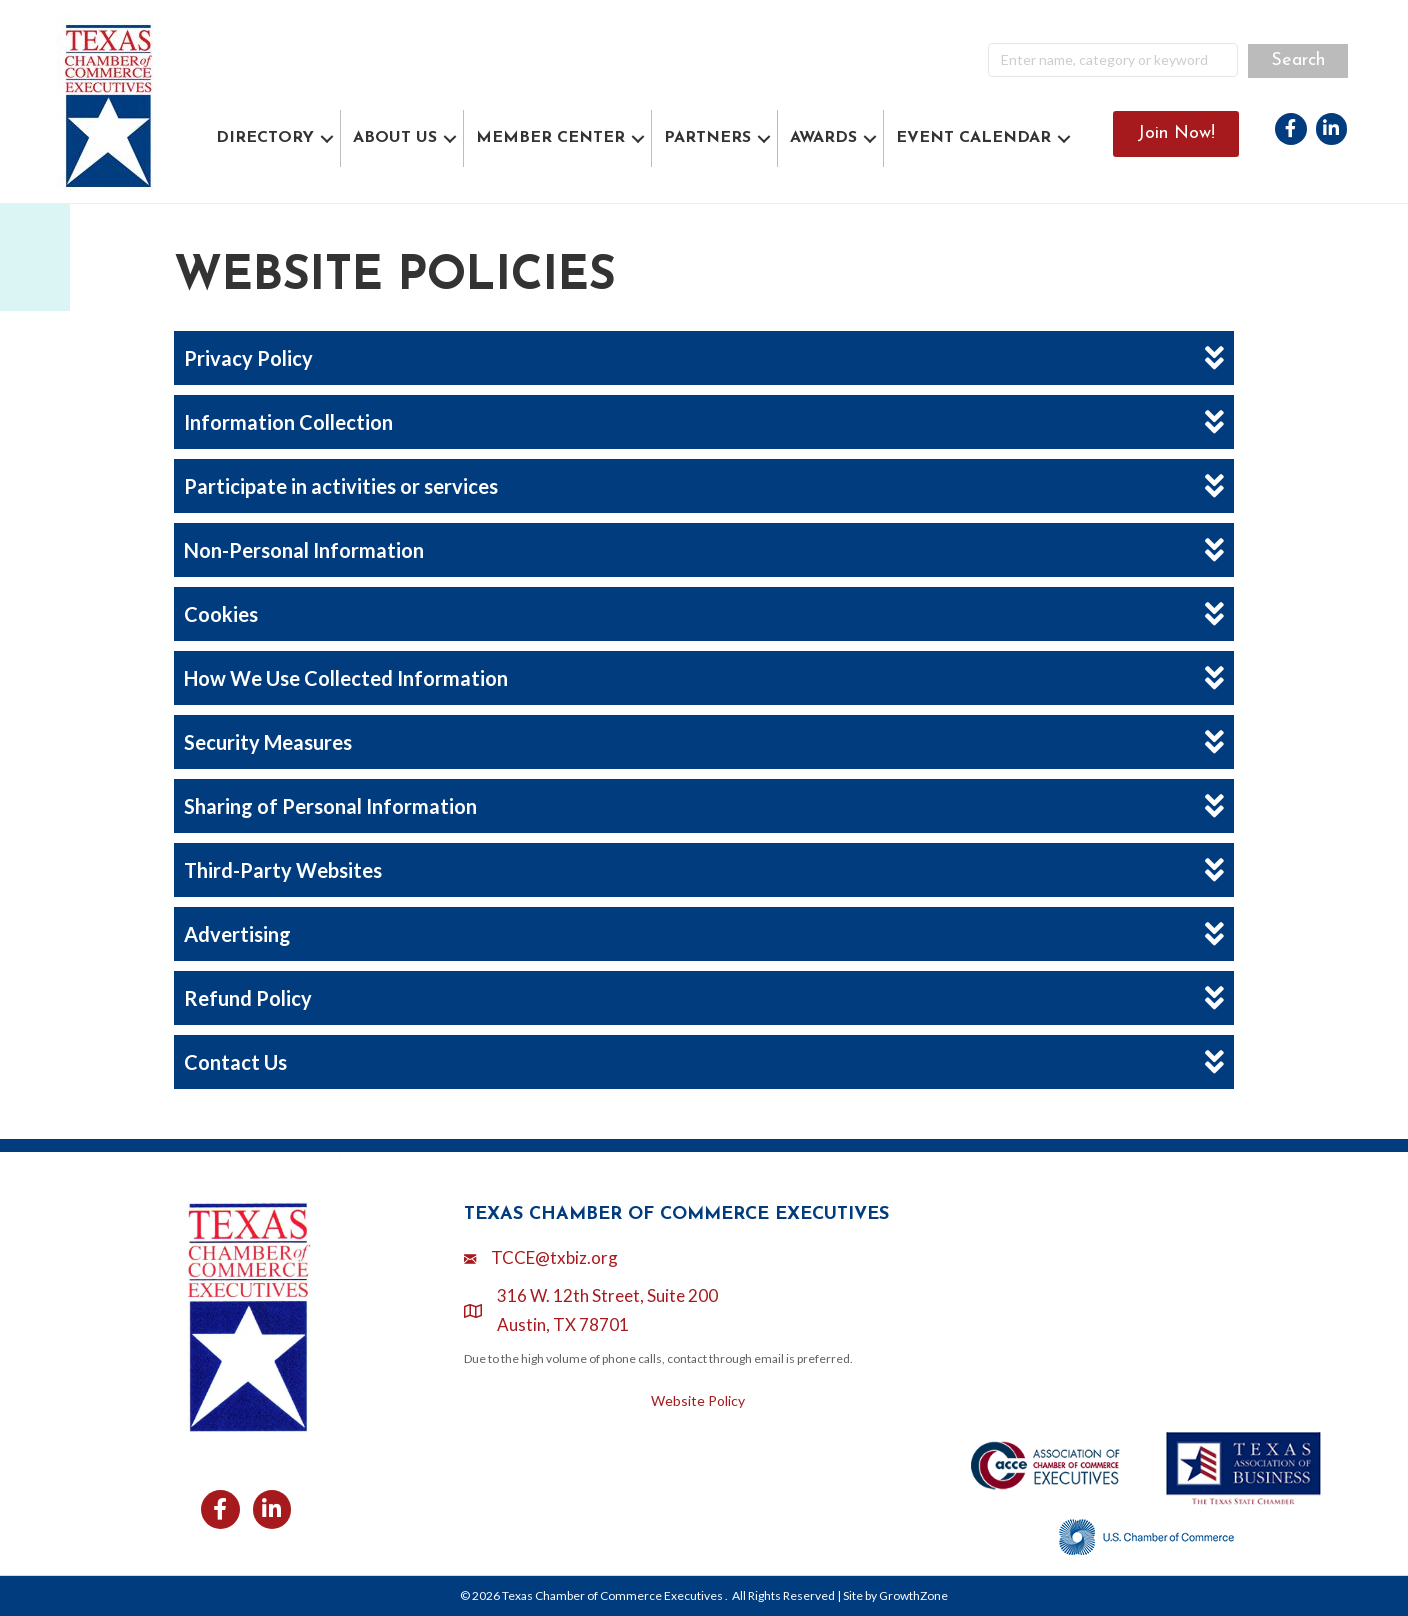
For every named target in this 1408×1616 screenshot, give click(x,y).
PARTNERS (707, 138)
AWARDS (823, 138)
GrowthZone (913, 1595)
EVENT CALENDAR (973, 138)
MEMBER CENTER (550, 138)
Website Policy (698, 1400)
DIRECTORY (265, 138)
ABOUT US (395, 138)
